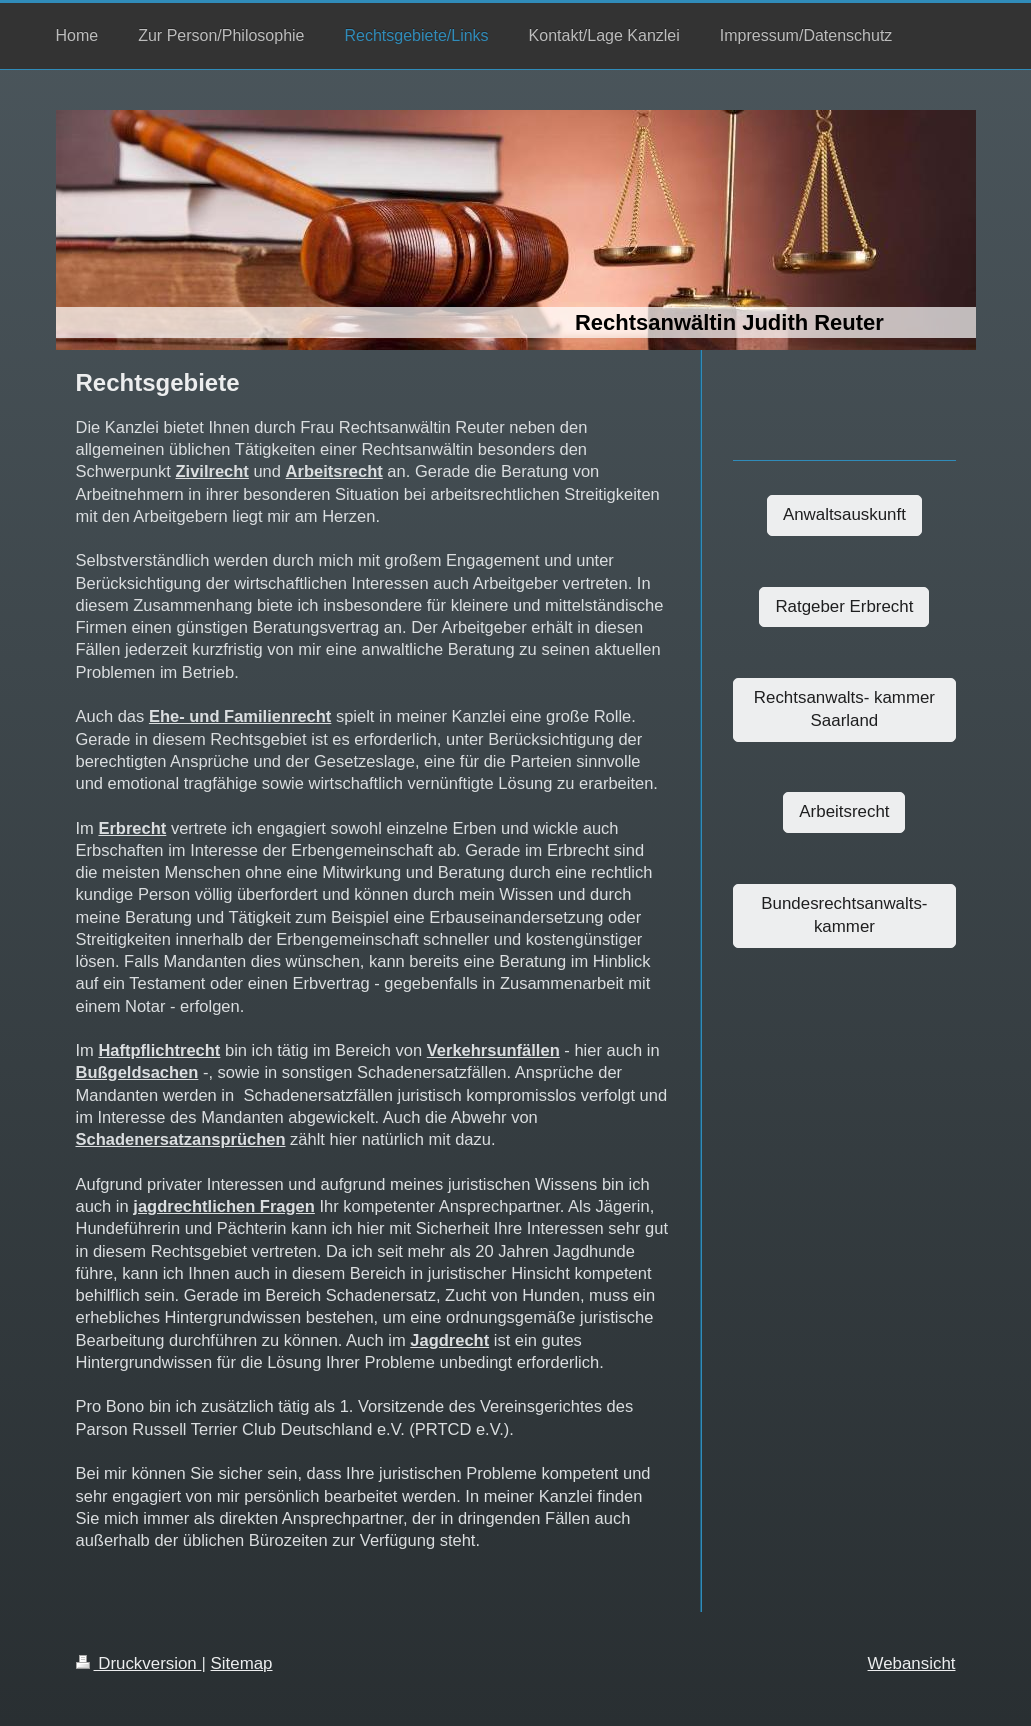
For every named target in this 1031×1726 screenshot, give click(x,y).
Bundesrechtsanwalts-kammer (844, 915)
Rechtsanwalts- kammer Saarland (844, 709)
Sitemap (242, 1663)
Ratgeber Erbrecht (844, 606)
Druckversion (139, 1663)
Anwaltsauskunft (844, 514)
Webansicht (912, 1663)
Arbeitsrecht (844, 811)
